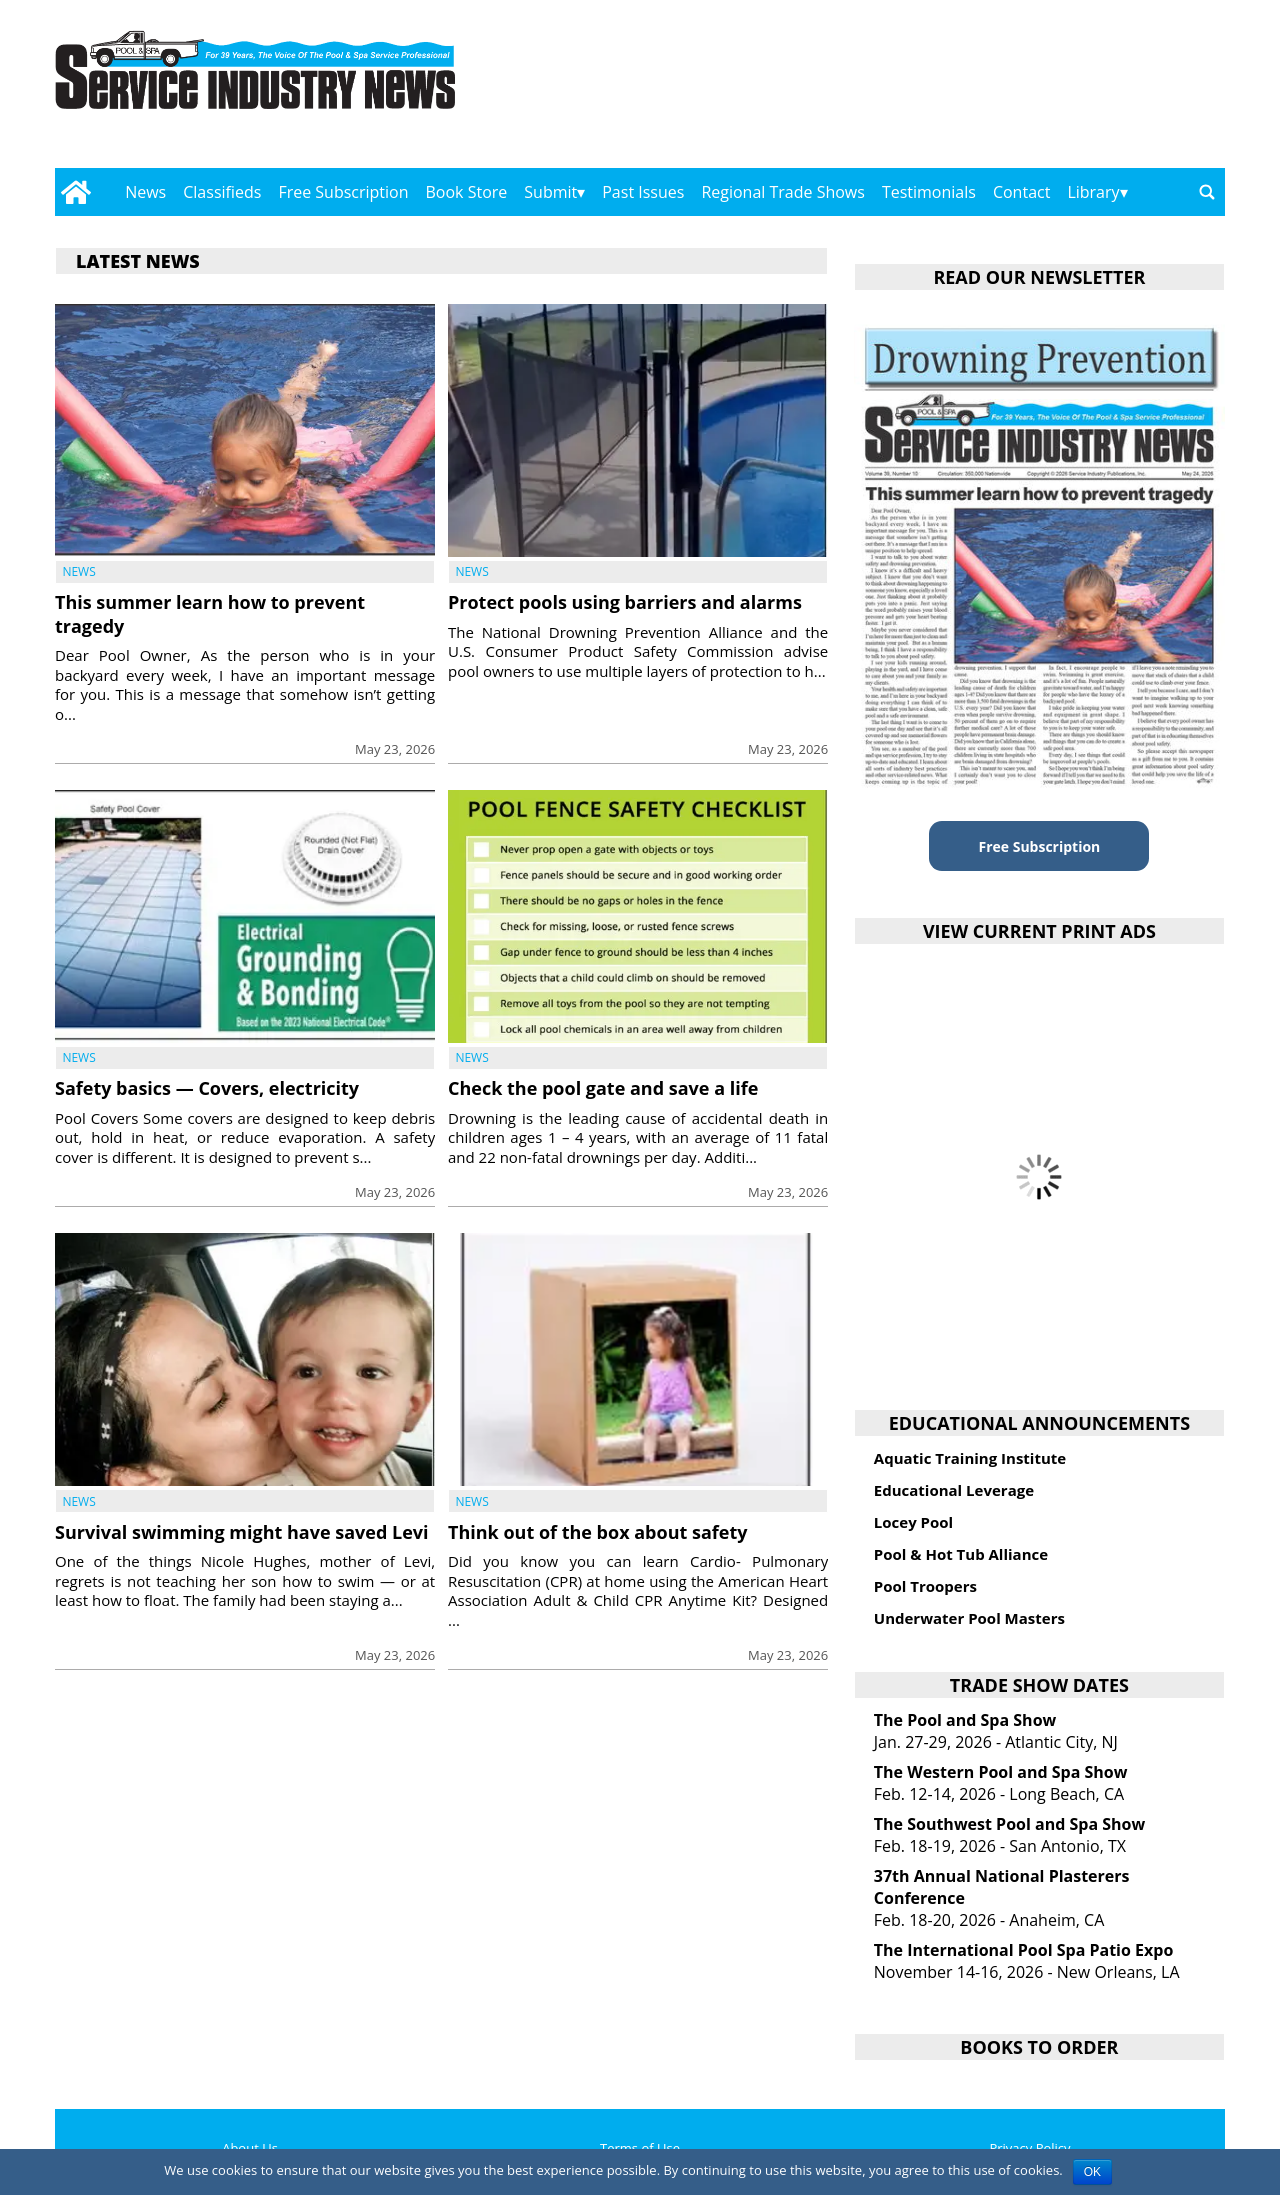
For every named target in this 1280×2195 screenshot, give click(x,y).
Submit (550, 192)
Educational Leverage (954, 1490)
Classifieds (222, 192)
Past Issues (643, 192)
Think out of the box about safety (597, 1532)
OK (1092, 2172)
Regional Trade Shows (783, 192)
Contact (1021, 192)
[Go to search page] (1207, 192)
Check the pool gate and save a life (603, 1088)
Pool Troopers (925, 1586)
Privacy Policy (1029, 2148)
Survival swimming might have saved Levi (242, 1532)
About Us (250, 2148)
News (145, 192)
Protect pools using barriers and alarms (625, 602)
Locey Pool (913, 1522)
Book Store (467, 192)
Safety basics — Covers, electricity (207, 1088)
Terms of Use (640, 2148)
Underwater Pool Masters (969, 1618)
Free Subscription (343, 192)
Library (1093, 192)
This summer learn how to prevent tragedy (210, 613)
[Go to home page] (75, 192)
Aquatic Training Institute (970, 1458)
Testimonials (929, 192)
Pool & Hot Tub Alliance (961, 1554)
